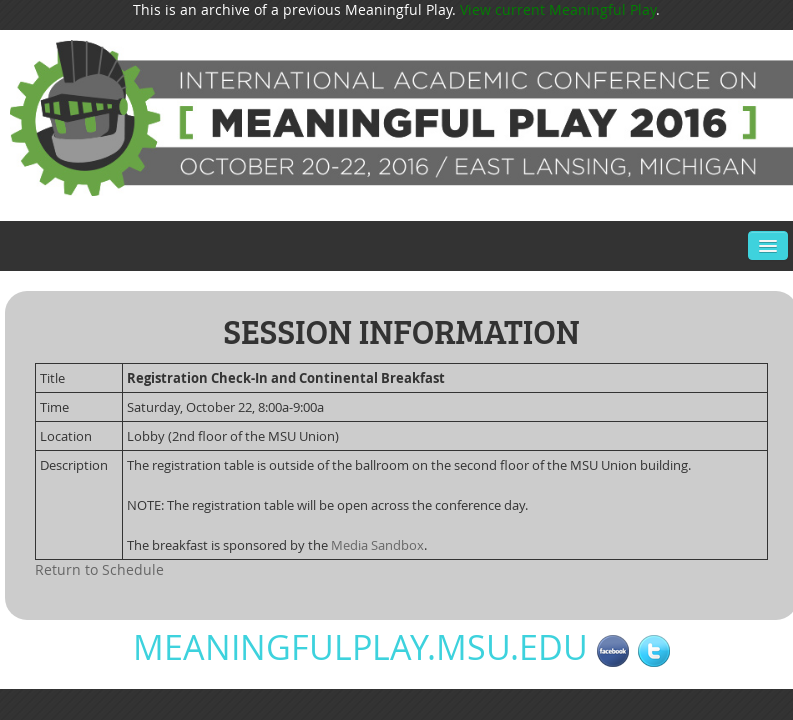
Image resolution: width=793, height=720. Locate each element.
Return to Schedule (99, 569)
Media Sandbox (377, 545)
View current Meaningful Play (558, 9)
